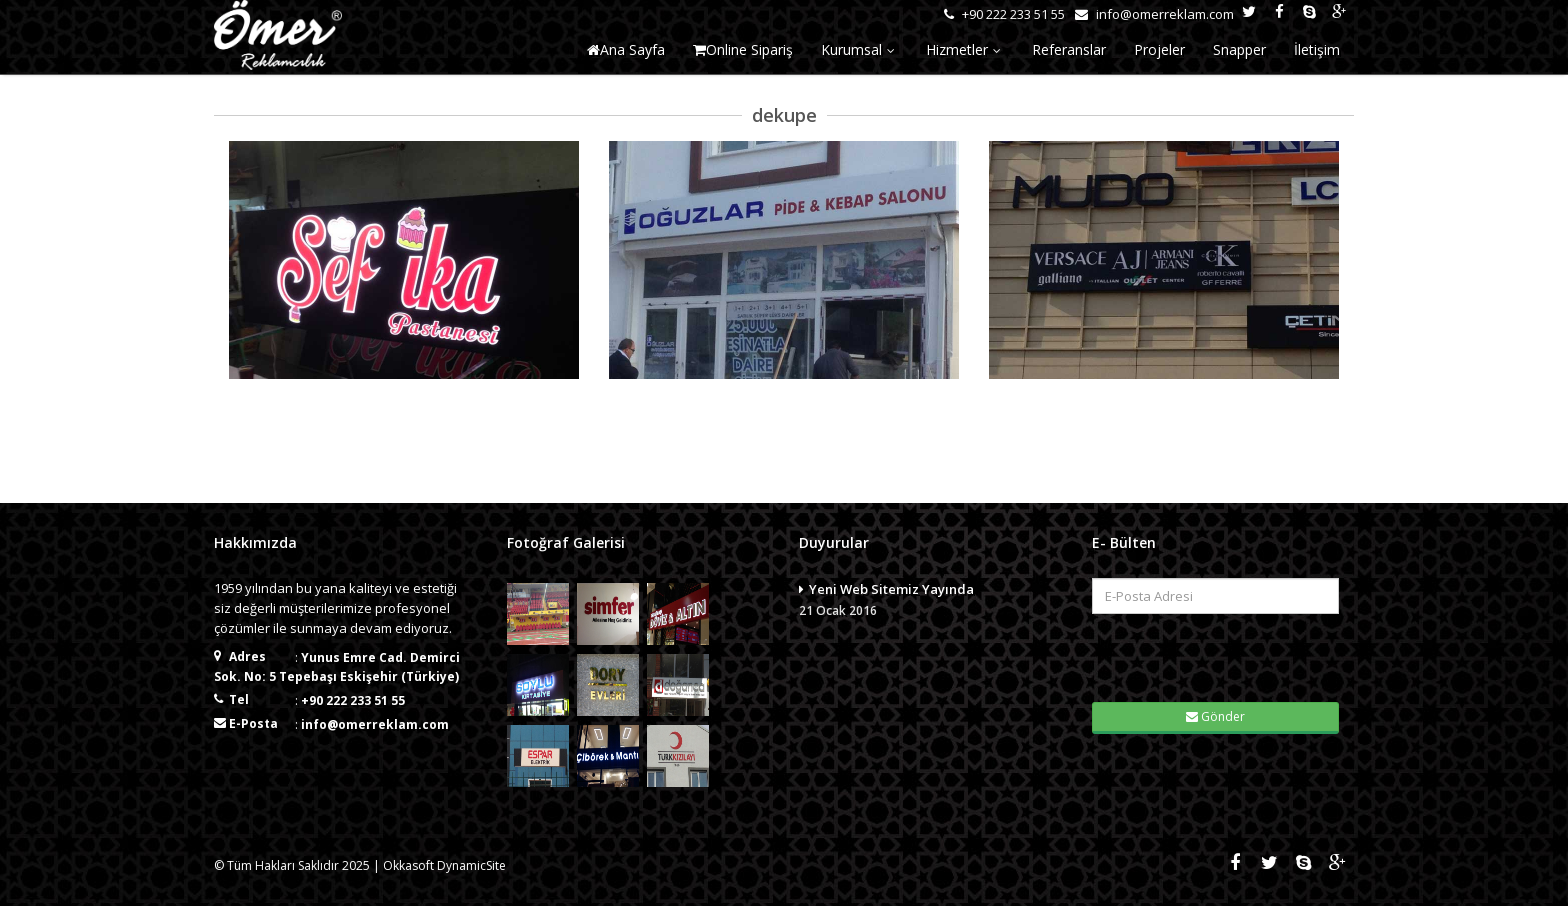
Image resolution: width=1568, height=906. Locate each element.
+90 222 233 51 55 (353, 700)
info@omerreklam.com (375, 724)
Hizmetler (965, 49)
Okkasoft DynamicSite (444, 865)
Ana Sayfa (626, 49)
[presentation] (1216, 656)
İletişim (1317, 49)
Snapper (1239, 49)
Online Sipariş (743, 49)
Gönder (1215, 716)
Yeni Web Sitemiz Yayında (930, 601)
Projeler (1159, 49)
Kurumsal (859, 49)
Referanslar (1069, 49)
